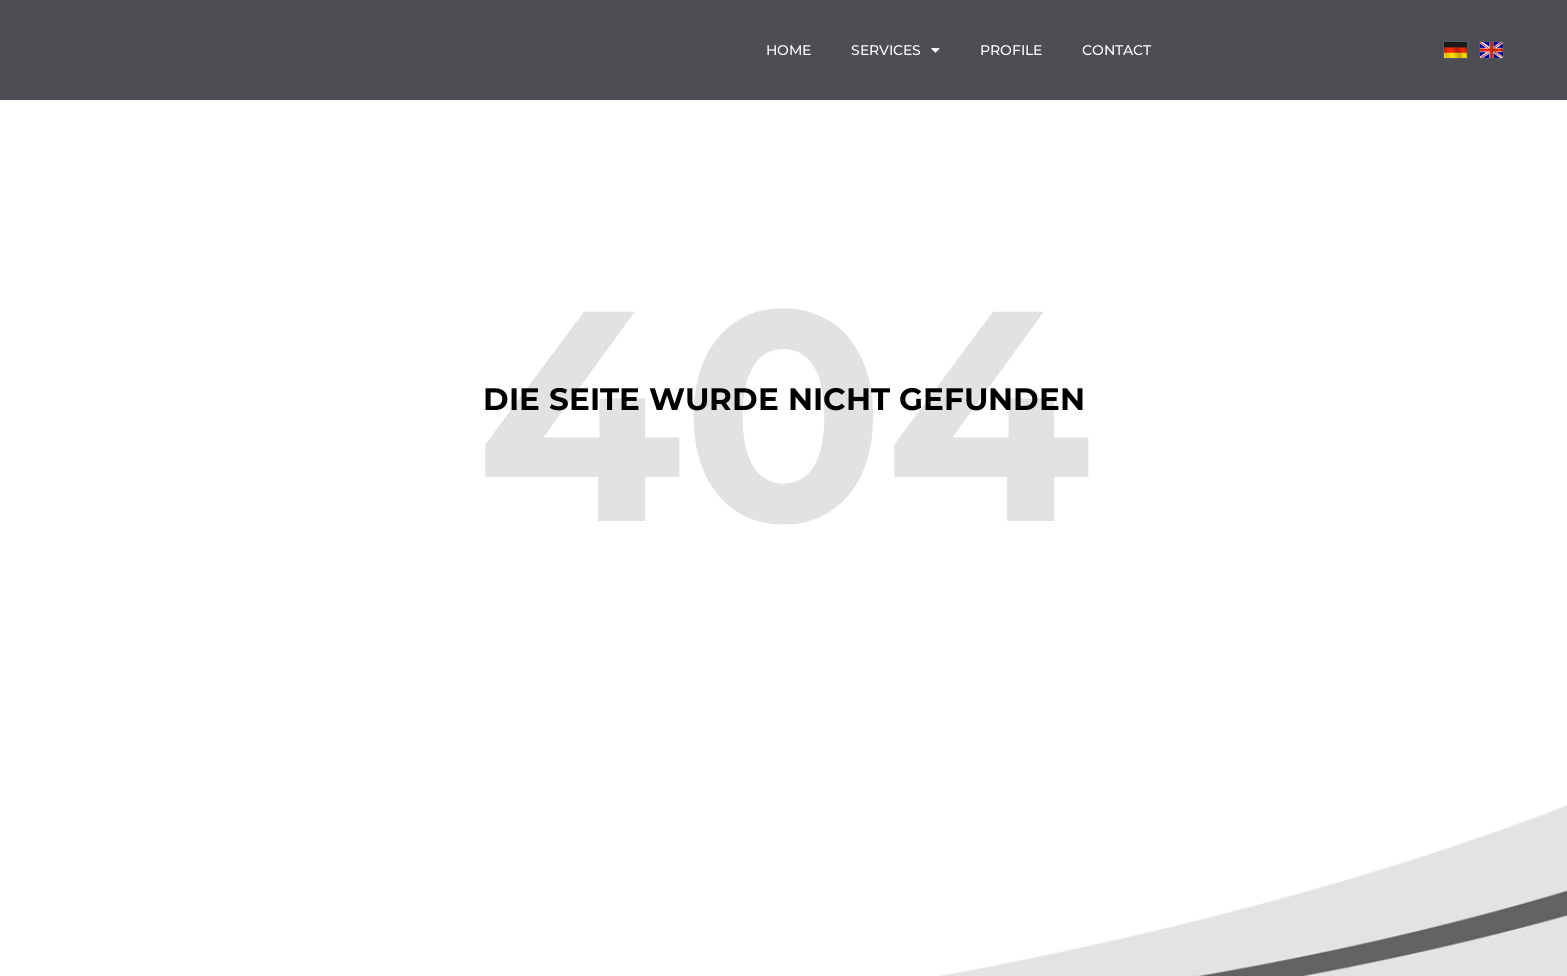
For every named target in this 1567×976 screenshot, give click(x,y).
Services (895, 50)
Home (788, 50)
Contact (1116, 50)
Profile (1011, 50)
